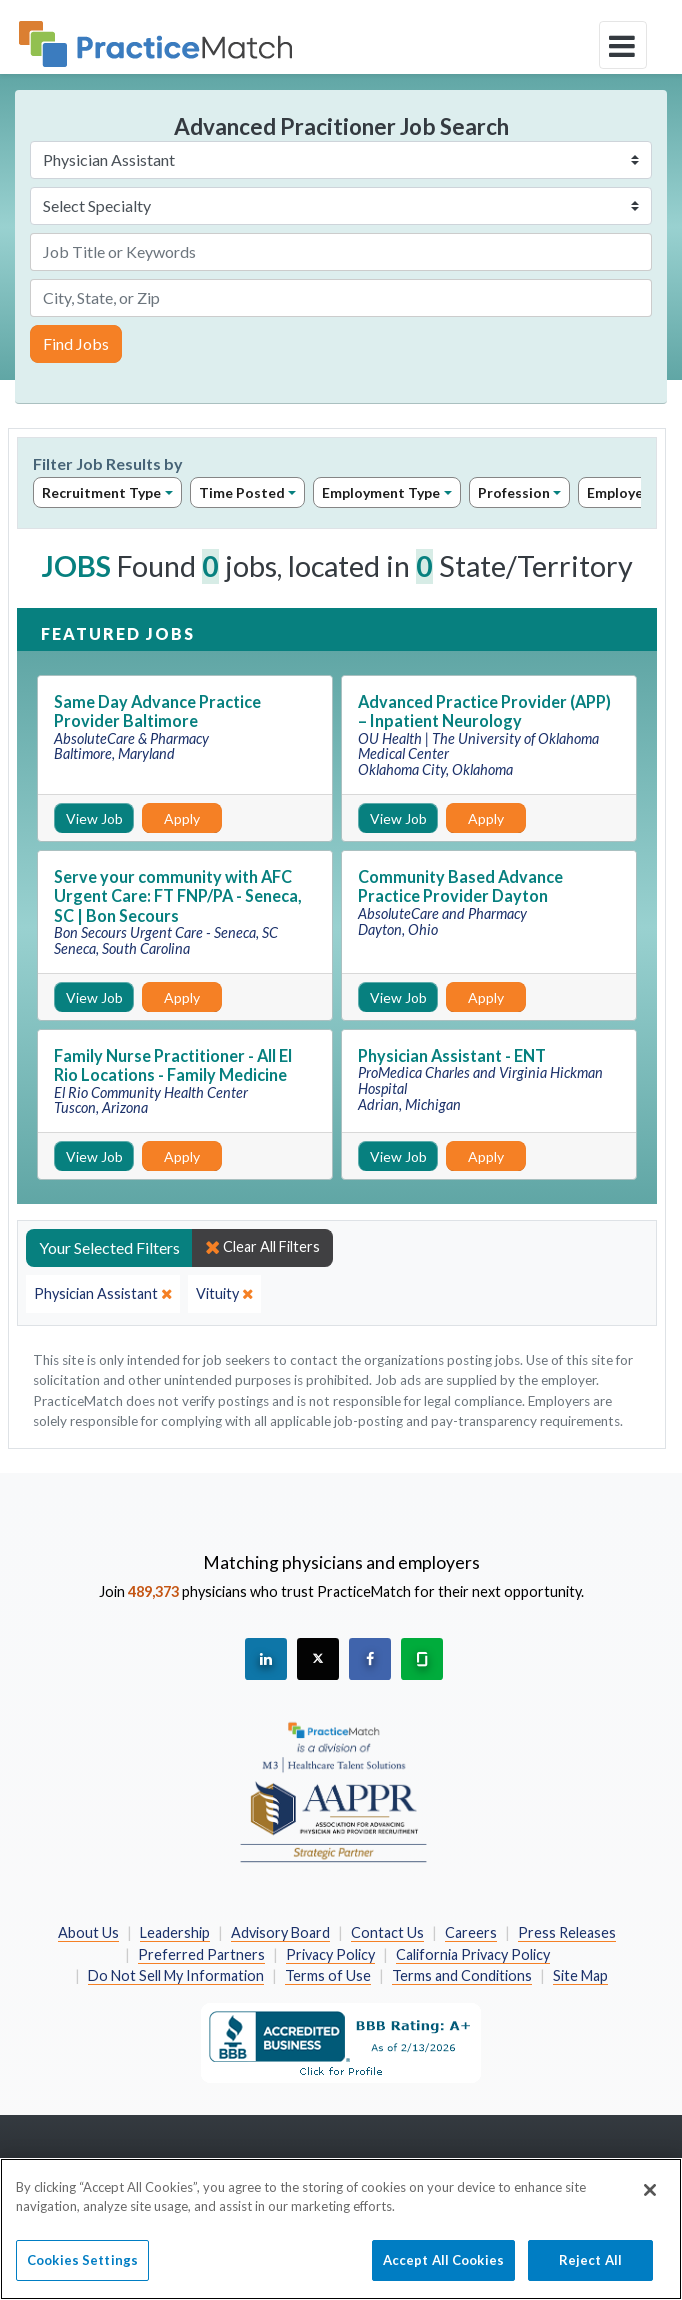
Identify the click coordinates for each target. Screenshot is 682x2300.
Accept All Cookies (443, 2271)
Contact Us (387, 1932)
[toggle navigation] (623, 45)
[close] (103, 1294)
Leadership (175, 1932)
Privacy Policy (330, 1954)
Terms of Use (328, 1975)
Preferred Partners (201, 1954)
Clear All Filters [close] (262, 1247)
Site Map (580, 1975)
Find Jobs (76, 343)
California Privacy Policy (473, 1954)
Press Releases (567, 1932)
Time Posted (242, 492)
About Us (88, 1932)
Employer (619, 492)
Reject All (590, 2271)
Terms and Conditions (462, 1975)
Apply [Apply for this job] (182, 818)
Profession (514, 492)
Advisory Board (280, 1932)
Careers (471, 1932)
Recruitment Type (101, 492)
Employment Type (381, 492)
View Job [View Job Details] (94, 818)
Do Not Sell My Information (176, 1975)
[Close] (650, 2201)
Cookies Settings (82, 2271)
